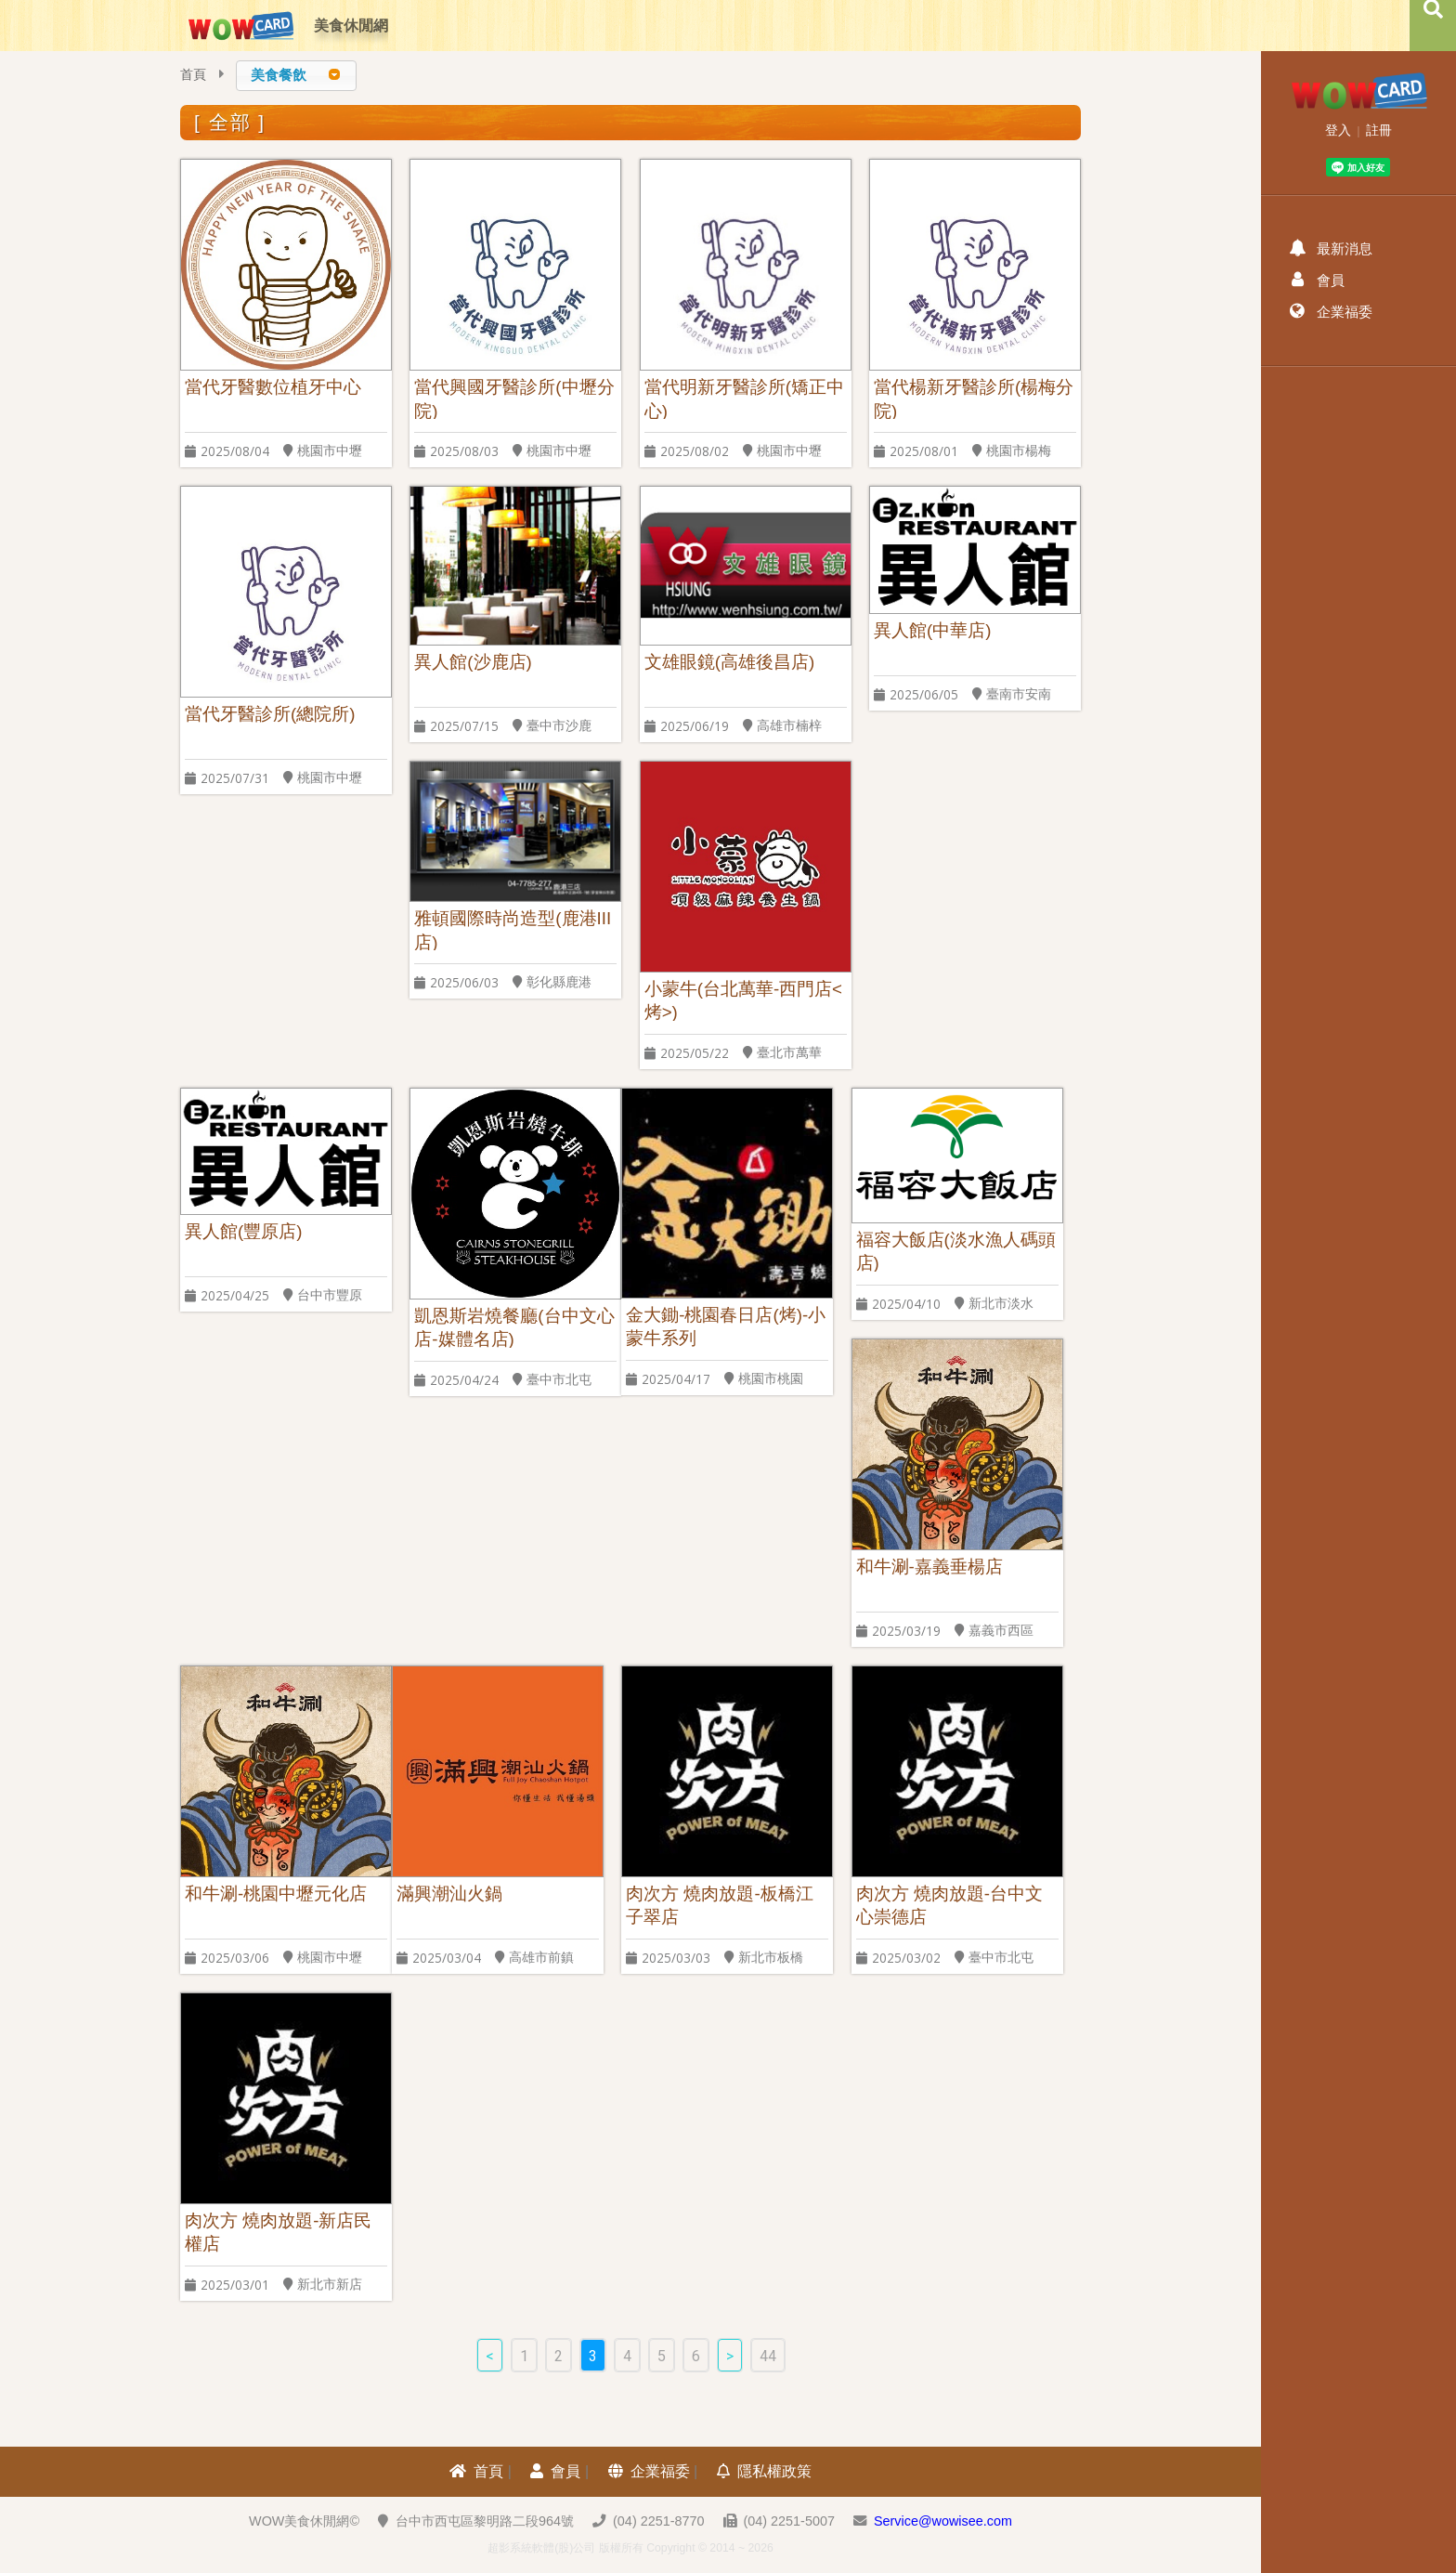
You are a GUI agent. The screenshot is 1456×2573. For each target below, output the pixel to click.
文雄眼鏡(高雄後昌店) (729, 662)
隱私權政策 (764, 2471)
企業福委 (649, 2471)
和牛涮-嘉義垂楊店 (929, 1566)
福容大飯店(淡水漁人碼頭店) (956, 1251)
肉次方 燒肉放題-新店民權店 (278, 2232)
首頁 (193, 75)
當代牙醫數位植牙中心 (273, 387)
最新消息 (1330, 248)
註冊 (1379, 130)
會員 (555, 2471)
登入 (1338, 130)
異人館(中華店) (932, 630)
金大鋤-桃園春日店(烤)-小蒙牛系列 (726, 1326)
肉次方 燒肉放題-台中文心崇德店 (949, 1905)
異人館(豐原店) (243, 1231)
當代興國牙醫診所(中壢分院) (514, 398)
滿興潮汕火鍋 (449, 1893)
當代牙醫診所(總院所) (270, 714)
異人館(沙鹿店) (472, 662)
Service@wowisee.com (943, 2521)
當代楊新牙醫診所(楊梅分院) (973, 398)
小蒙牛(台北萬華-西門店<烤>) (743, 1000)
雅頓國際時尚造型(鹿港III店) (512, 929)
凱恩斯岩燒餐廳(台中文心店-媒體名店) (514, 1327)
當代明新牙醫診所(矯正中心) (744, 398)
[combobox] (296, 75)
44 (768, 2356)
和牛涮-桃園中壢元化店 (276, 1893)
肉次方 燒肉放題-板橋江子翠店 (719, 1905)
